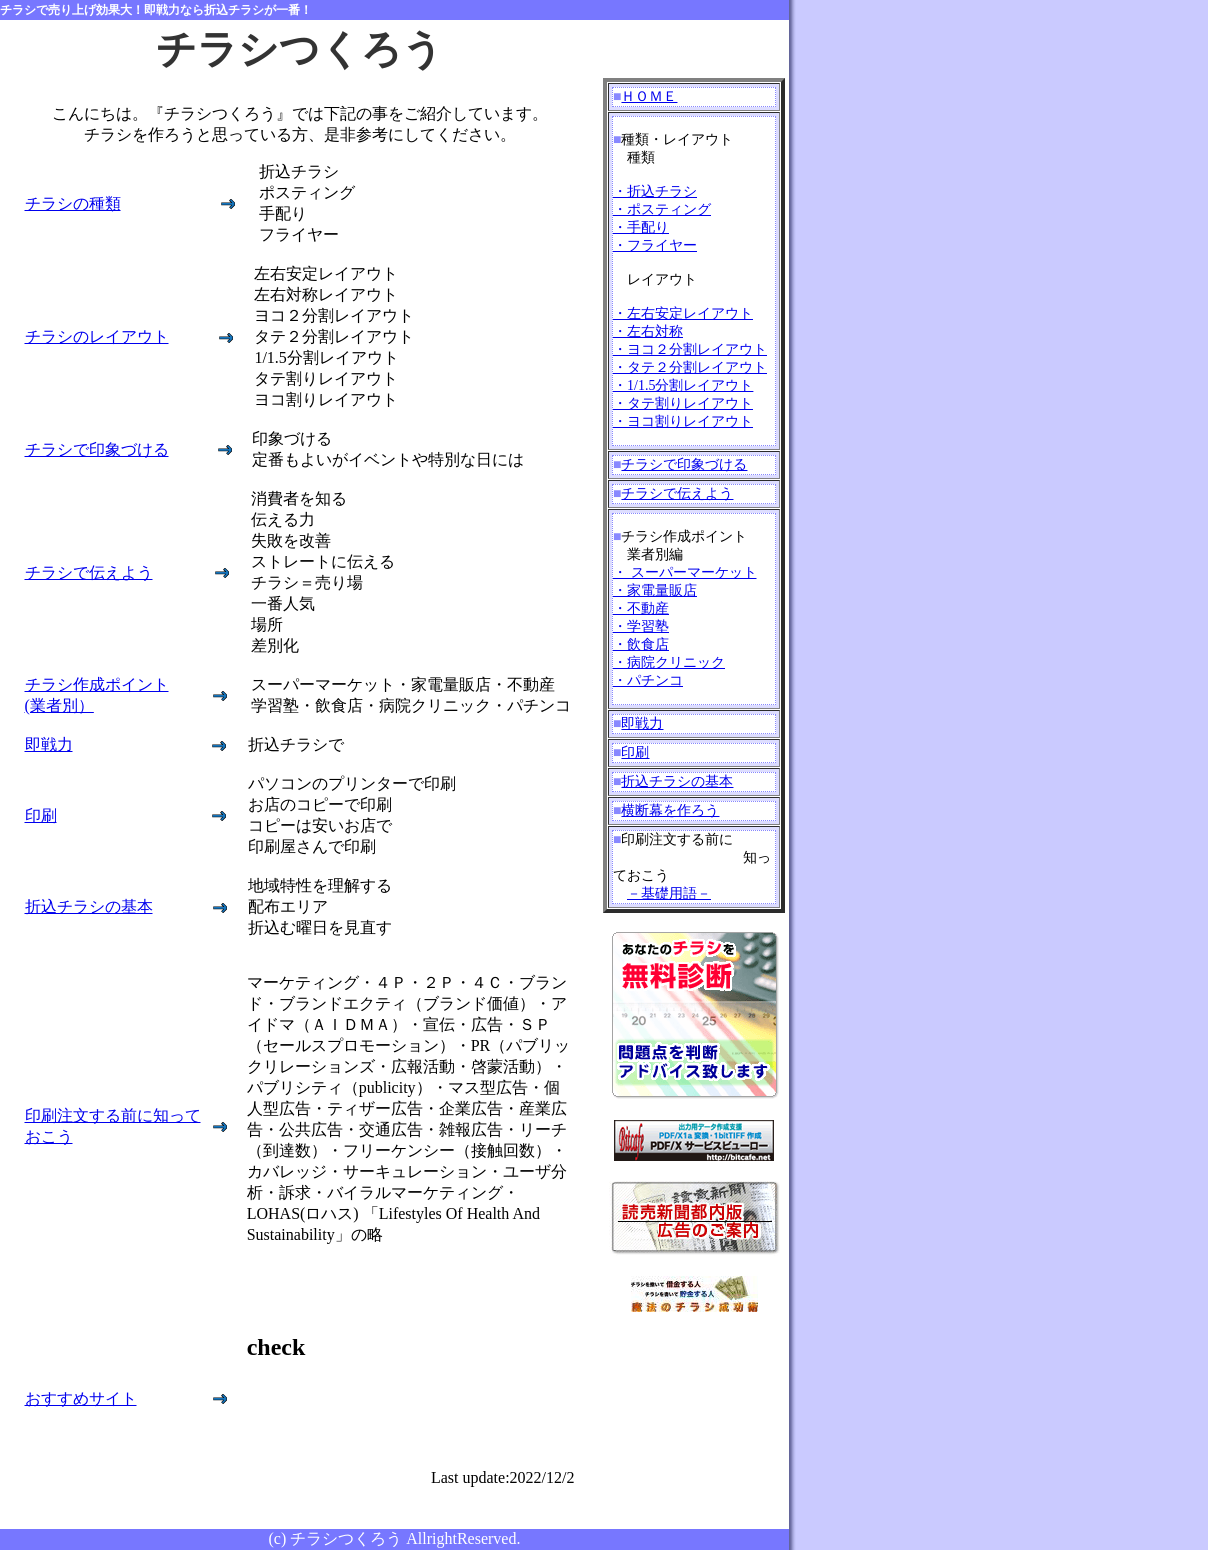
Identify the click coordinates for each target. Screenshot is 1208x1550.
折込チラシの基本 (89, 906)
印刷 (41, 815)
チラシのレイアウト (97, 336)
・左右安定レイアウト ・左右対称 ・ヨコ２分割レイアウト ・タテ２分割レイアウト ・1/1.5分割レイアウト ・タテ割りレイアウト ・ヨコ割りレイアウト (690, 367)
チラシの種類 (73, 203)
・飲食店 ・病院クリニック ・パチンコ (669, 662)
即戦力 (49, 744)
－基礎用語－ (669, 893)
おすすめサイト (81, 1398)
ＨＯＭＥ (649, 96)
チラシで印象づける (97, 449)
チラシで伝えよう (89, 572)
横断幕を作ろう (670, 810)
